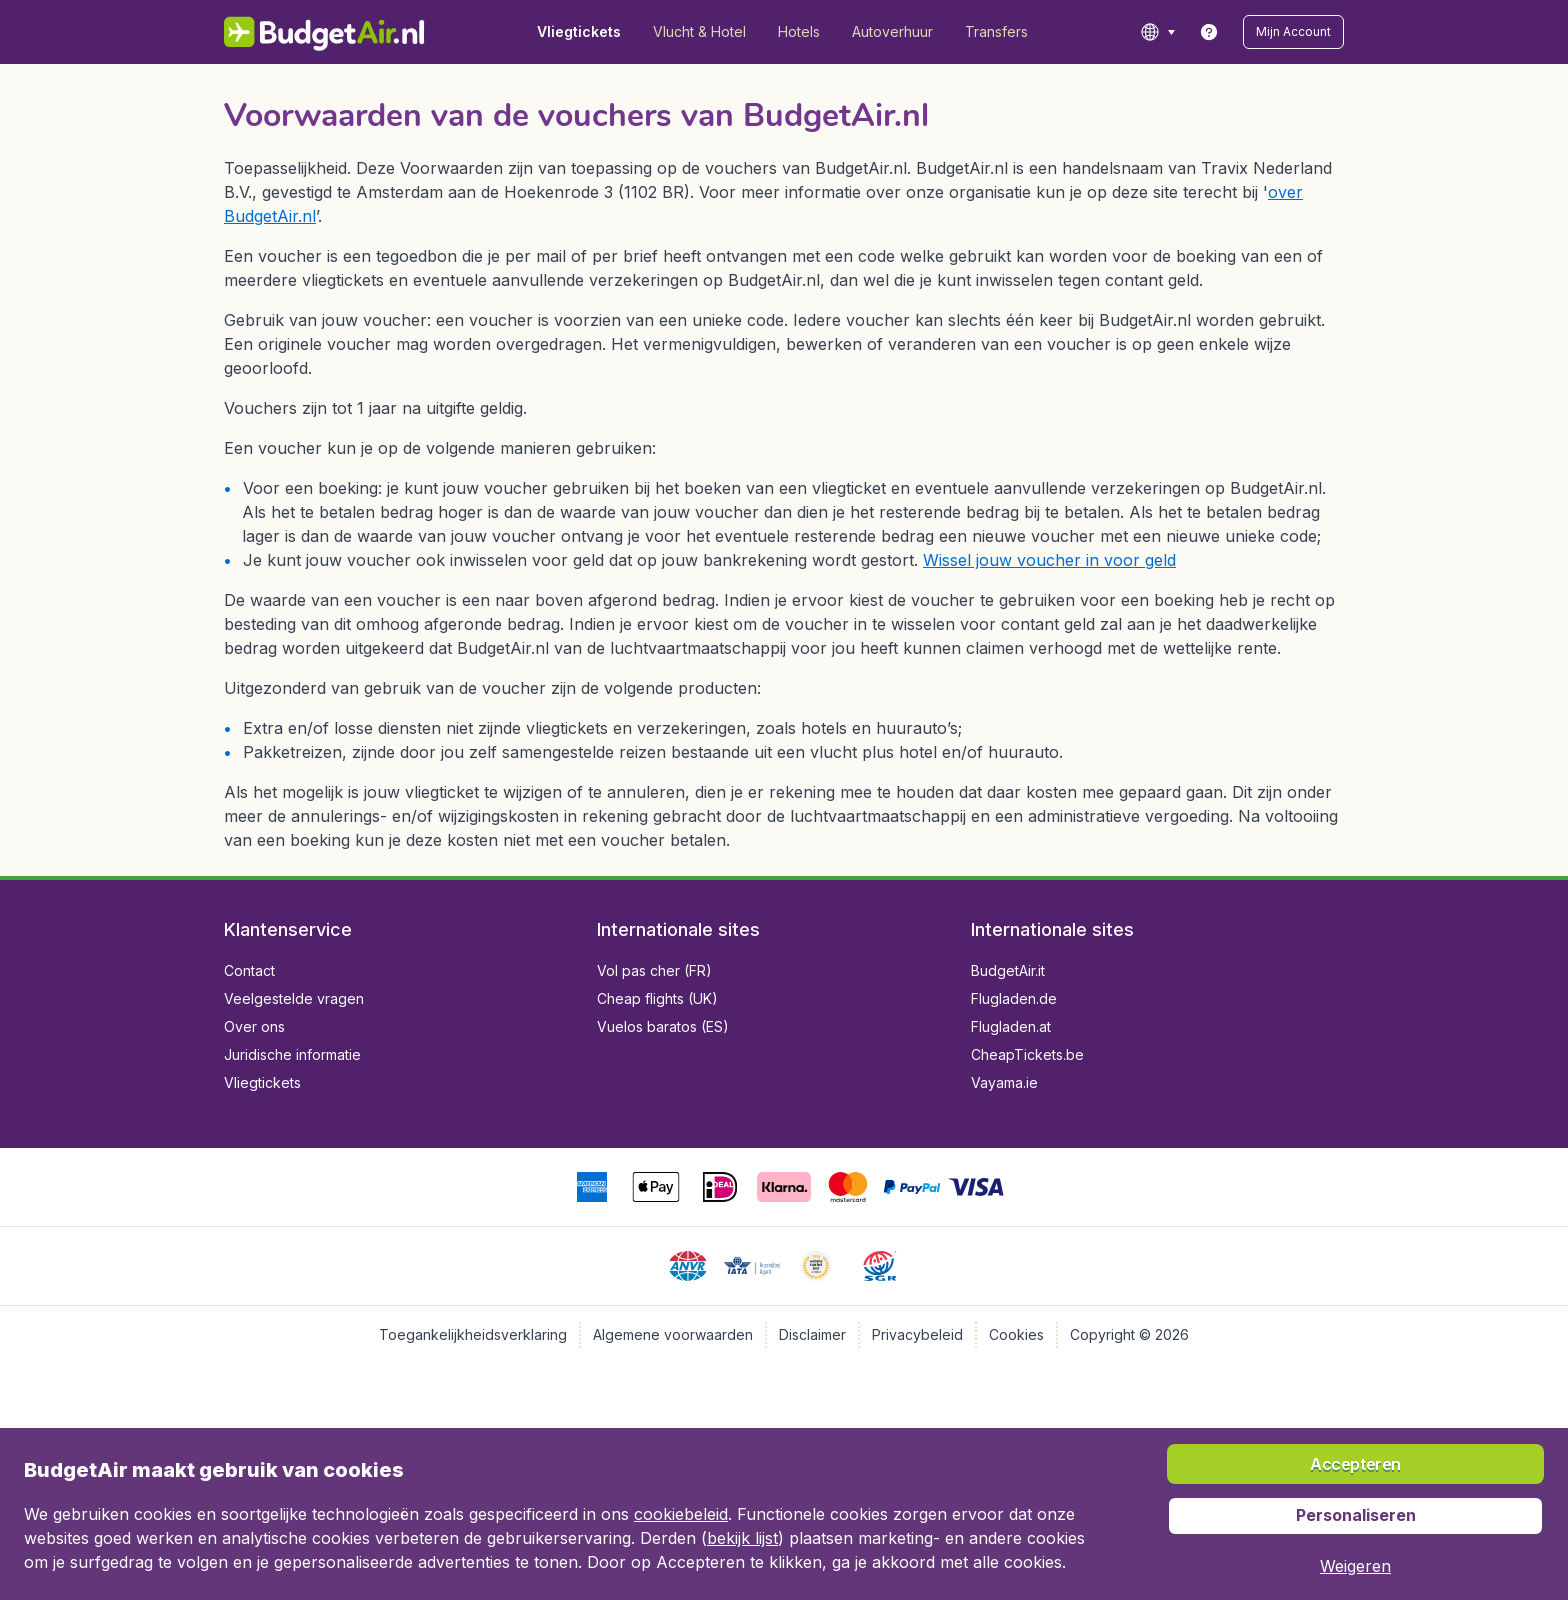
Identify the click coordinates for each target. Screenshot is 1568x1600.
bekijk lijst (742, 1538)
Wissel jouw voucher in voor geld (1049, 560)
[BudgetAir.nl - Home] (324, 32)
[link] (1209, 32)
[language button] (1157, 32)
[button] (1293, 32)
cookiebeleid (681, 1514)
